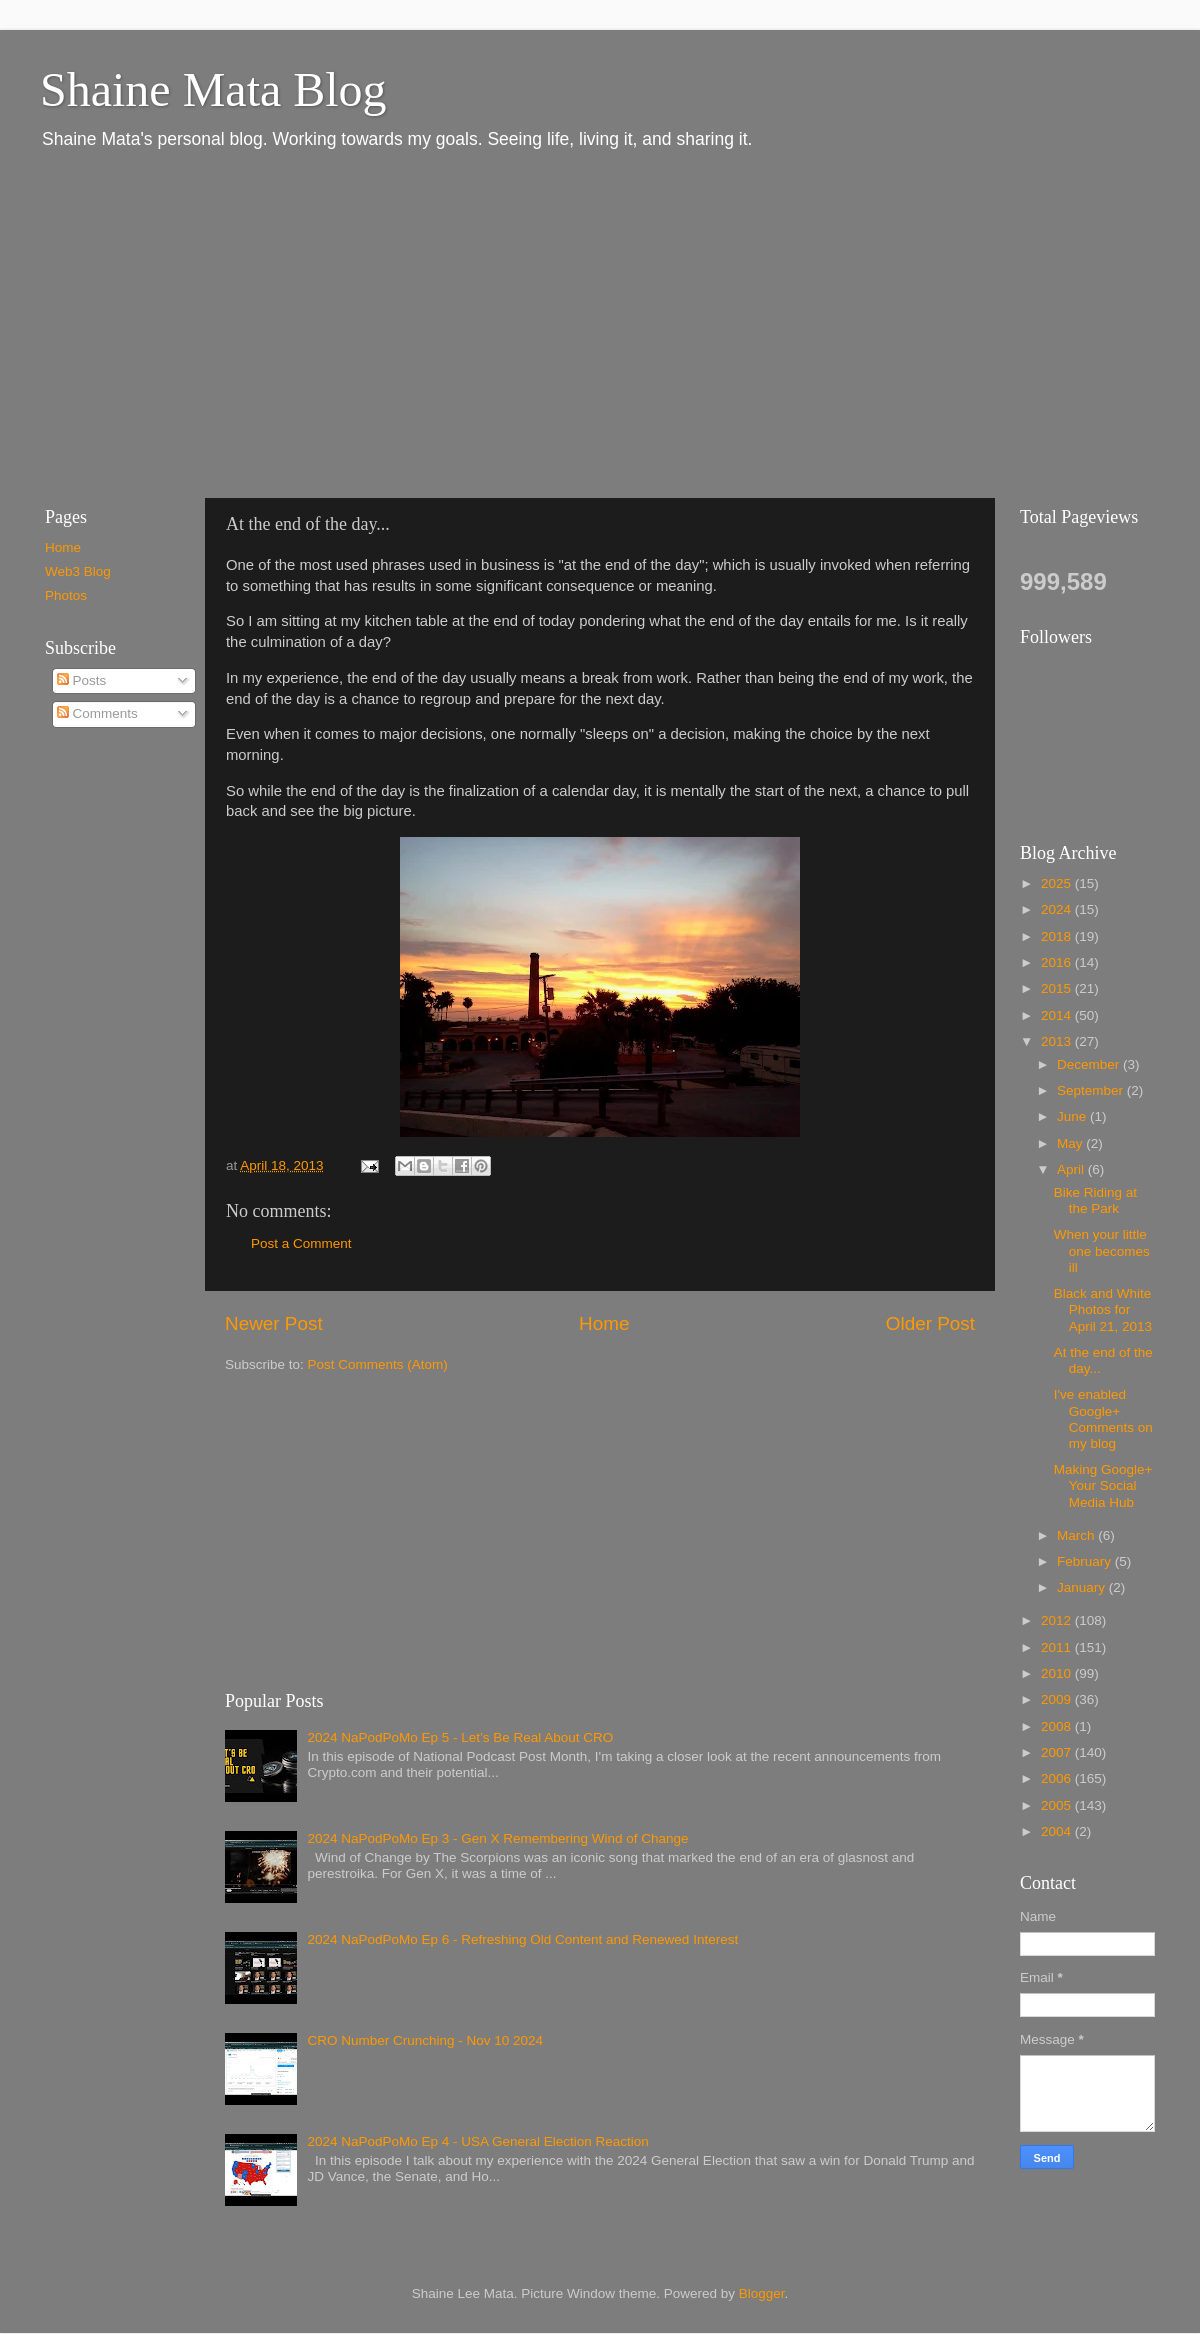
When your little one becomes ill (1102, 1250)
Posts (82, 680)
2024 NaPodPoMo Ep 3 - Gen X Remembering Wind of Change (497, 1838)
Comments (97, 713)
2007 (1058, 1752)
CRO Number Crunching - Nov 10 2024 (425, 2040)
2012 (1058, 1620)
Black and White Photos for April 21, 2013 (1103, 1309)
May (1071, 1143)
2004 (1058, 1831)
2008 (1058, 1726)
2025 (1058, 883)
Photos (66, 595)
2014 (1058, 1015)
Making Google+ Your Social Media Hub (1103, 1485)
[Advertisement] (339, 323)
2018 (1058, 936)
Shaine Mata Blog (213, 89)
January (1083, 1587)
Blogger (762, 2293)
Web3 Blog (78, 571)
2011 (1058, 1647)
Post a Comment (301, 1243)
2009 (1058, 1699)
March (1077, 1535)
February (1086, 1561)
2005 (1058, 1805)
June (1073, 1116)
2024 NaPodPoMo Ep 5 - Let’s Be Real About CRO (460, 1737)
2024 (1058, 909)
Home (604, 1323)
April (1072, 1169)
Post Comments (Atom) (378, 1364)
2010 (1058, 1673)
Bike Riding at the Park (1095, 1200)
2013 (1058, 1041)
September (1092, 1090)
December (1090, 1064)
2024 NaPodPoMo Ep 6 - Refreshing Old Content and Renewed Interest (522, 1939)
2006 (1058, 1778)
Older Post (930, 1323)
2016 (1058, 962)
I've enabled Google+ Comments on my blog (1103, 1419)
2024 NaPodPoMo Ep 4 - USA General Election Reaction (477, 2141)
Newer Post (274, 1323)
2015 (1058, 988)
